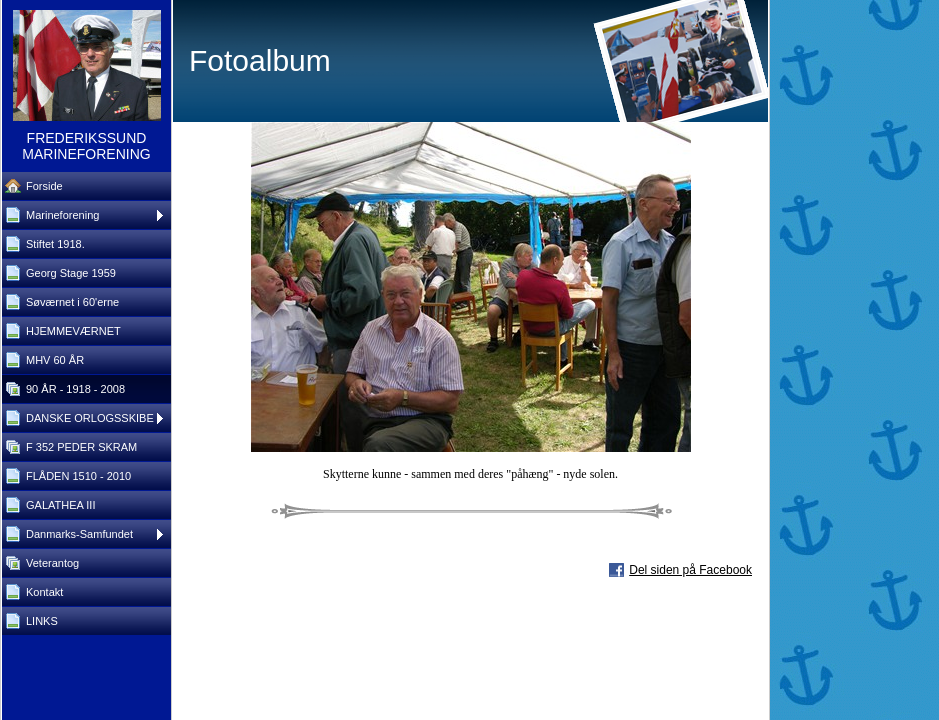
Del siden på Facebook (690, 570)
